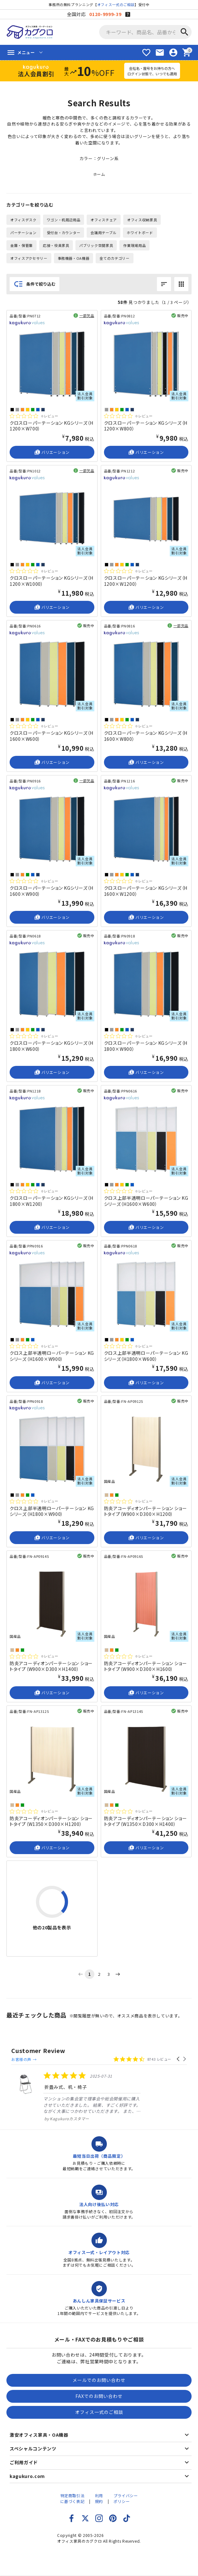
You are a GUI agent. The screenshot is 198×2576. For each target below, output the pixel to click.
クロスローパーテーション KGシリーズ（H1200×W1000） (51, 580)
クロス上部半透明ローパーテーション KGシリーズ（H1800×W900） (52, 1511)
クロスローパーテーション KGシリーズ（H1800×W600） (51, 1045)
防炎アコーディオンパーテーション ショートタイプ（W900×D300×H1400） (51, 1666)
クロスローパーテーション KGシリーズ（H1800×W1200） (51, 1200)
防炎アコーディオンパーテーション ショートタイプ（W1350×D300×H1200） (51, 1821)
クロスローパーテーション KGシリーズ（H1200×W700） (51, 425)
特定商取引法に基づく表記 (72, 2498)
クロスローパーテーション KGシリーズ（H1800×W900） (146, 1045)
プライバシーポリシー (126, 2498)
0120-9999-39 (105, 14)
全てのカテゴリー (114, 258)
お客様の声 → (24, 2059)
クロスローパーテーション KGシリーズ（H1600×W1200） (146, 890)
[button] (178, 2059)
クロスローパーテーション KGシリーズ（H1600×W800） (146, 735)
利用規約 (99, 2498)
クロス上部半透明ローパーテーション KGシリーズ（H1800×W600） (146, 1356)
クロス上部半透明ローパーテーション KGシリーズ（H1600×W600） (146, 1200)
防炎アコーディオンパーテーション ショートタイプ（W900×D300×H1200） (145, 1511)
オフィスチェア (103, 219)
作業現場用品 (134, 245)
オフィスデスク (23, 219)
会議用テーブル (103, 232)
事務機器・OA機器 (74, 258)
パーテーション (23, 232)
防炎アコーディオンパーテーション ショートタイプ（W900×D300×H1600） (145, 1666)
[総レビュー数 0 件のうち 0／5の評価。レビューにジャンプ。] (34, 416)
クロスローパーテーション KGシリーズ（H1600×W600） (51, 735)
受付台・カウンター (64, 232)
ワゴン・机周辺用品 (64, 219)
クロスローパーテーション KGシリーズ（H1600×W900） (51, 890)
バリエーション (52, 452)
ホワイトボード (140, 232)
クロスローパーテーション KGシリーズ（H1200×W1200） (146, 580)
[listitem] (76, 2096)
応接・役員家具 (56, 245)
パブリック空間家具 (96, 245)
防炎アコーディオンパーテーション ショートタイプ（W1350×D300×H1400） (145, 1821)
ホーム (99, 174)
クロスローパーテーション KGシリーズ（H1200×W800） (146, 425)
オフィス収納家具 (142, 219)
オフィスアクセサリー (28, 258)
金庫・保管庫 (21, 245)
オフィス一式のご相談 (116, 4)
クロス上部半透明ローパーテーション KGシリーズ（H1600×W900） (52, 1356)
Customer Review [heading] (38, 2050)
